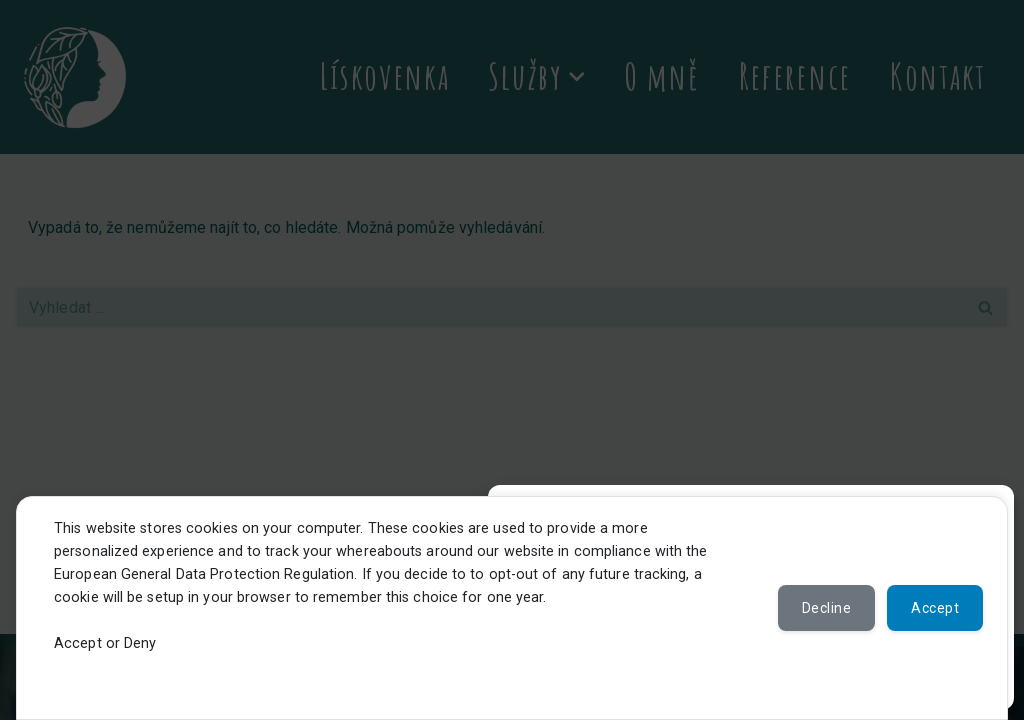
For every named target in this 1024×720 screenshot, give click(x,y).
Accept (935, 608)
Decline (827, 608)
